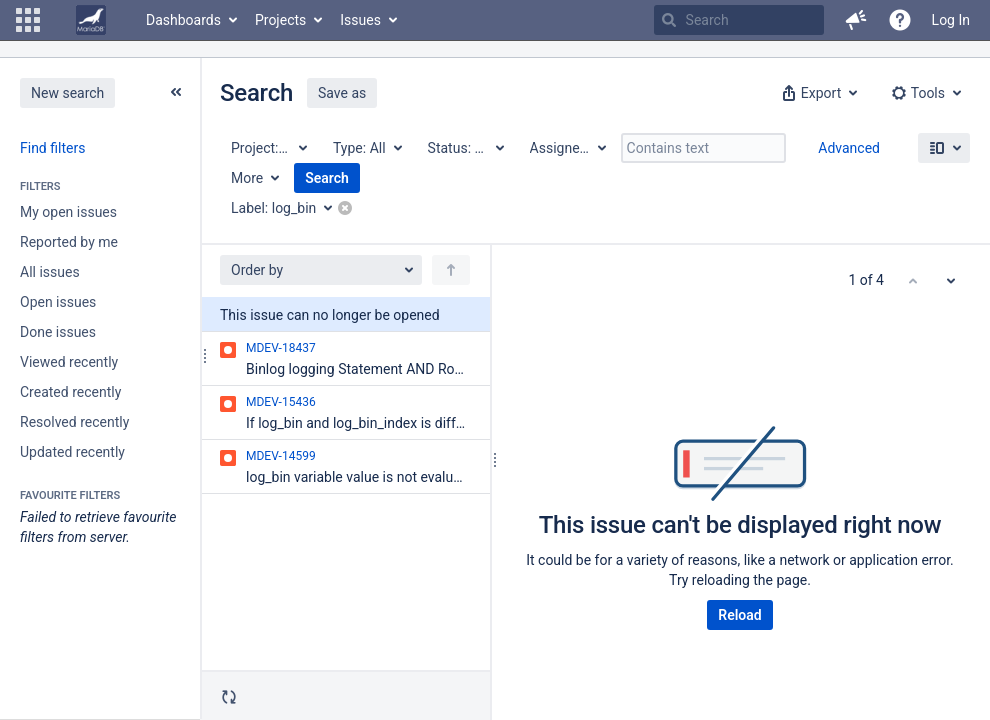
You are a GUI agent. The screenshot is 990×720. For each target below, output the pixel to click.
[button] (28, 20)
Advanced (849, 148)
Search (327, 178)
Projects (280, 20)
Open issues (58, 302)
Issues (360, 20)
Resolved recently (74, 422)
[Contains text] (703, 148)
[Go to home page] (91, 20)
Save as (342, 93)
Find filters (52, 148)
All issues (50, 272)
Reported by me (69, 242)
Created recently (70, 392)
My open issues (68, 212)
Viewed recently (69, 362)
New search (67, 93)
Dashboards (183, 20)
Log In (951, 20)
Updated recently (72, 452)
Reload (739, 615)
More (247, 178)
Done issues (58, 332)
